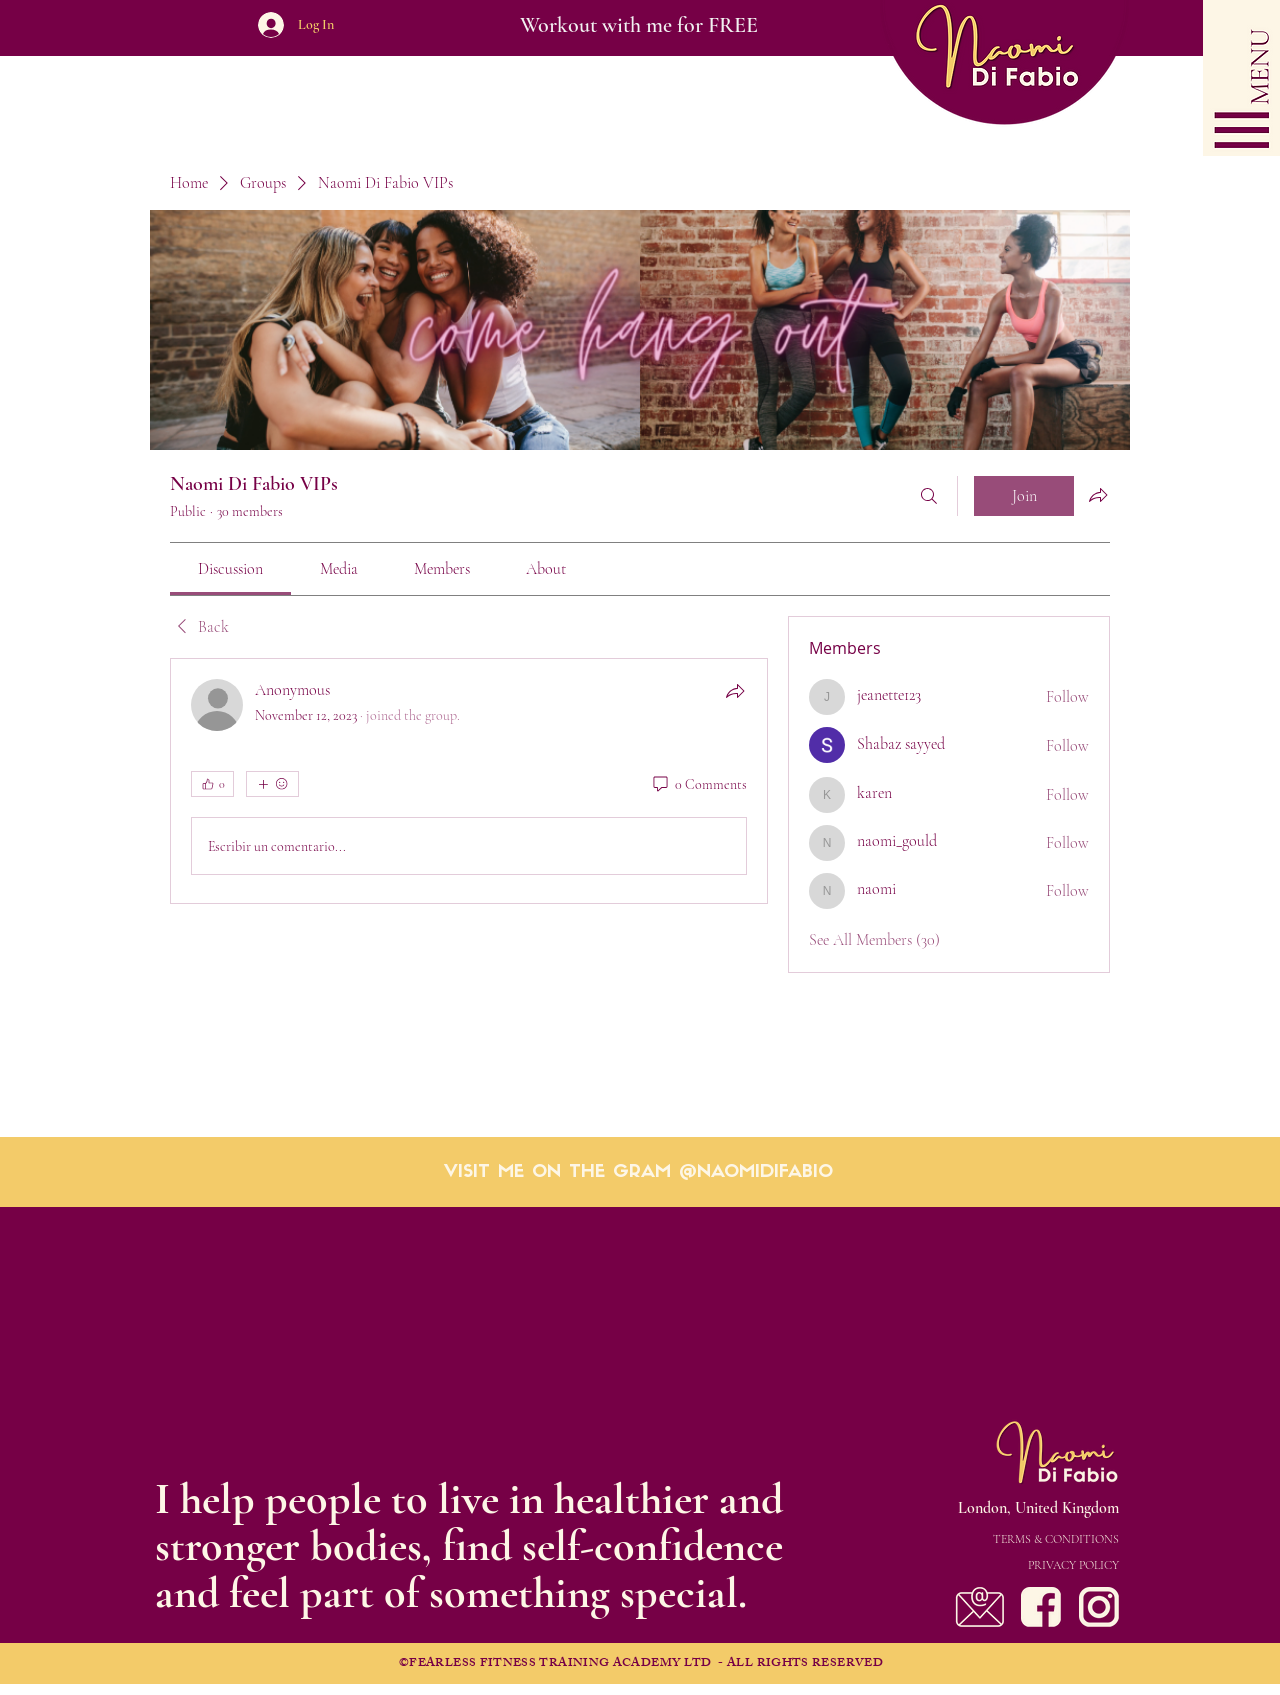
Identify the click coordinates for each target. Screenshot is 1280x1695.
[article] (469, 781)
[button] (1241, 78)
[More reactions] (272, 784)
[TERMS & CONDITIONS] (999, 1539)
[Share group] (1098, 495)
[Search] (929, 496)
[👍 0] (212, 784)
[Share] (735, 691)
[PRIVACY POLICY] (999, 1565)
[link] (230, 569)
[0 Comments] (698, 785)
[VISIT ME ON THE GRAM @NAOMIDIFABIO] (638, 1173)
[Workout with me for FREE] (638, 25)
